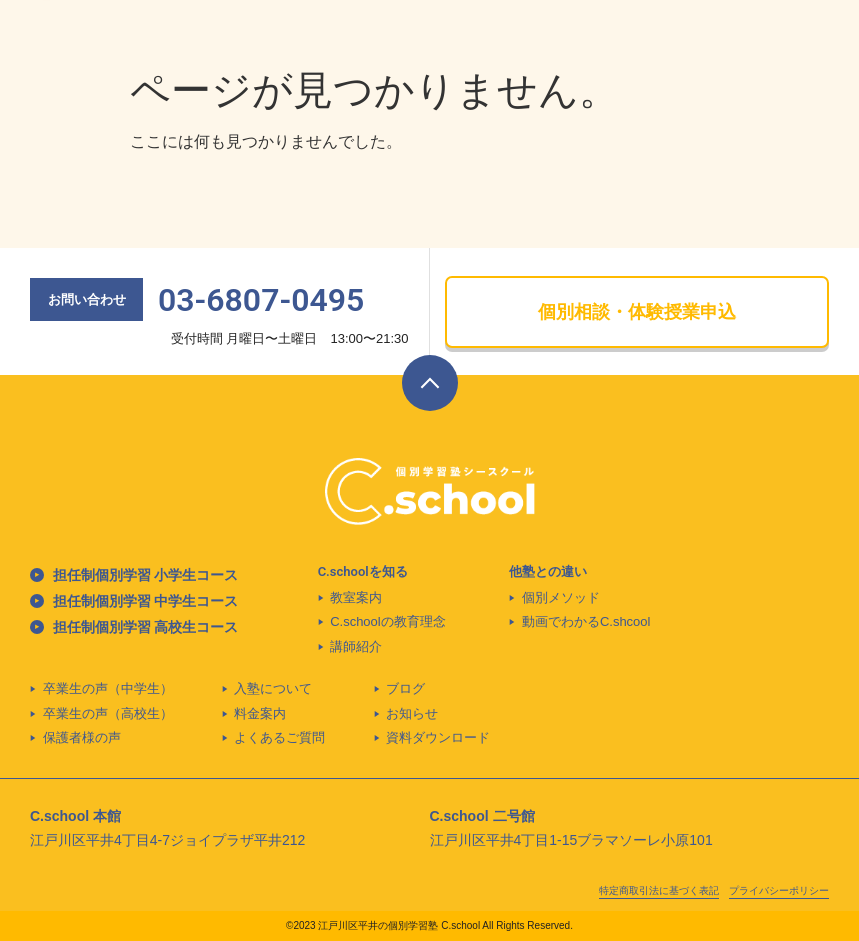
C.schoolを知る (363, 571)
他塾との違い (548, 571)
